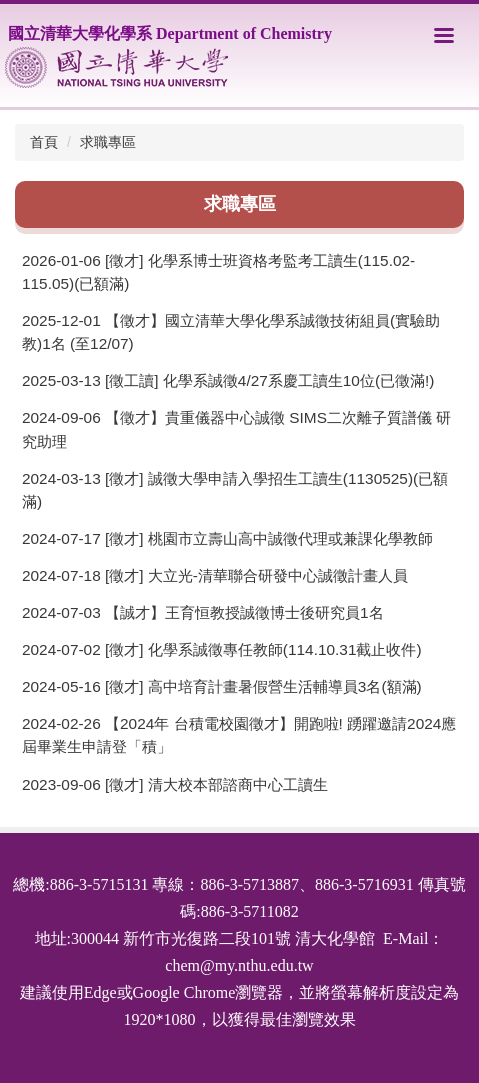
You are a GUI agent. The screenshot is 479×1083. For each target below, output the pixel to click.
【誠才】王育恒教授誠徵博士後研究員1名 (244, 612)
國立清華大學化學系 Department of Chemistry (170, 33)
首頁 (44, 142)
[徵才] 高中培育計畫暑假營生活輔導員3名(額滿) (263, 686)
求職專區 (108, 142)
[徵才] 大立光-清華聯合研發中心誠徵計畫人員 (256, 575)
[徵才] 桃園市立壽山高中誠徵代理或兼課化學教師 (269, 538)
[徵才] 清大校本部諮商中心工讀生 (216, 784)
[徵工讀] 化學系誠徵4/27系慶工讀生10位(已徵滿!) (269, 380)
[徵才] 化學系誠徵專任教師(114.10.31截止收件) (263, 649)
